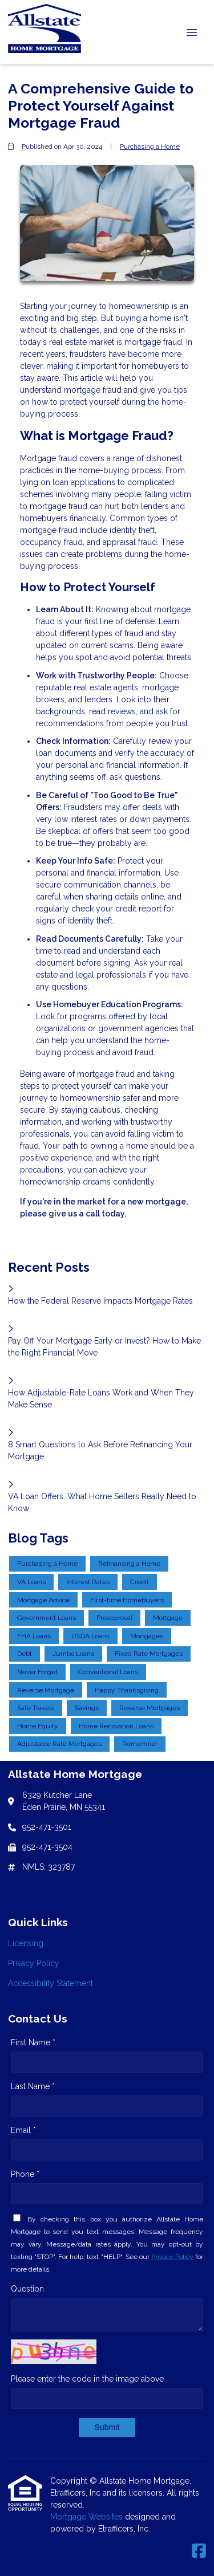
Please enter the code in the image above (87, 2378)
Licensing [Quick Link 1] (25, 1943)
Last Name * (33, 2086)
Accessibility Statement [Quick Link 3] (50, 1983)
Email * (23, 2130)
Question (27, 2288)
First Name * (33, 2042)
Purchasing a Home (150, 146)
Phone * (25, 2174)
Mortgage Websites (87, 2516)
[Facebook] (199, 2551)
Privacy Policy (172, 2257)
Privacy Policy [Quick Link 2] (33, 1963)
